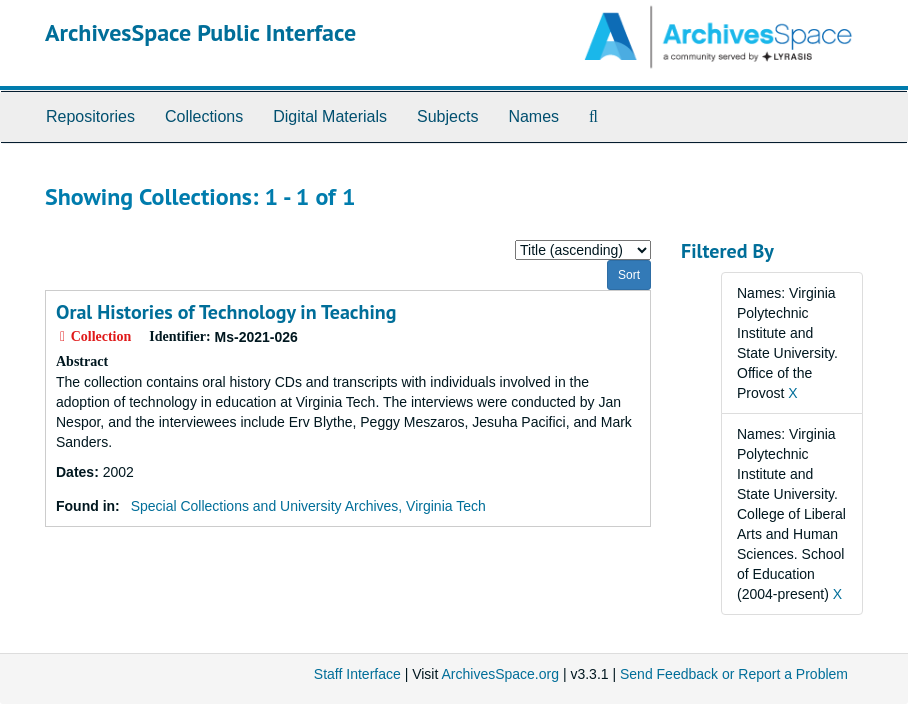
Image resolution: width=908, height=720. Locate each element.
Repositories (90, 116)
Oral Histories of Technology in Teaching (226, 312)
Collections (204, 116)
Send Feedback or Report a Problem (734, 674)
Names (533, 116)
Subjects (447, 116)
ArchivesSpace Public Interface (200, 32)
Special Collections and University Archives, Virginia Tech (308, 506)
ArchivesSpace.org (500, 674)
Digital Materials (330, 116)
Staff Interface (357, 674)
